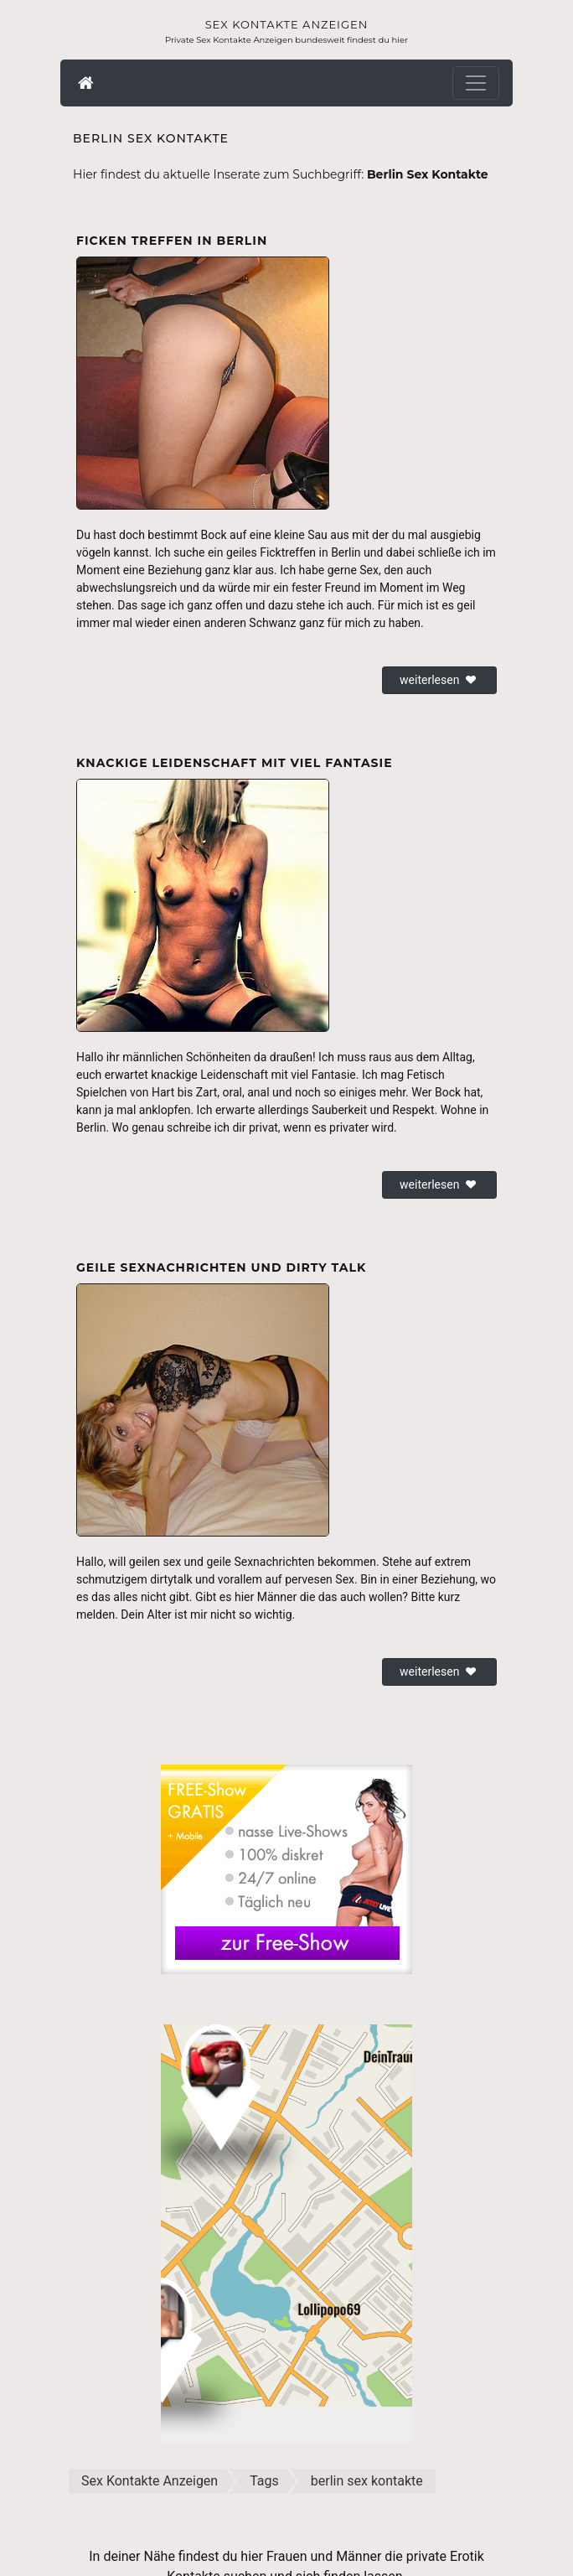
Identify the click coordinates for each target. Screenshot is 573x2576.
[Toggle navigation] (475, 83)
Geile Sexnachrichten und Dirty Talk (221, 1267)
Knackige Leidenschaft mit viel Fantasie (234, 762)
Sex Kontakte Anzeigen (287, 24)
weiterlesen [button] (439, 680)
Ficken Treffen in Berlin (171, 240)
